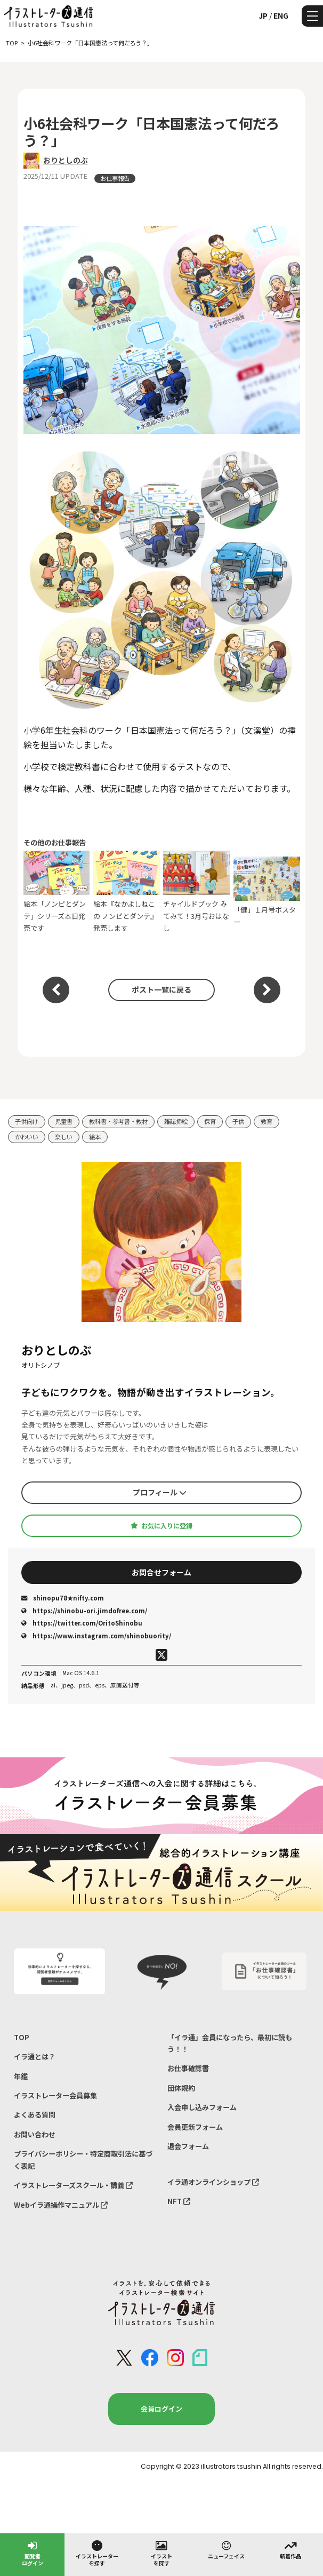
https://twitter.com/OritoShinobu (81, 1623)
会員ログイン (161, 2409)
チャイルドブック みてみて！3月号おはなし (196, 892)
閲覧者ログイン (32, 2553)
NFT (178, 2201)
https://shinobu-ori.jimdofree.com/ (84, 1610)
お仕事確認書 (188, 2068)
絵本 (95, 1136)
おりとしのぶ (65, 160)
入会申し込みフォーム (202, 2107)
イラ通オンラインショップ (213, 2182)
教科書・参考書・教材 (118, 1121)
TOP (21, 2037)
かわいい (26, 1136)
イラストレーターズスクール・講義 (73, 2185)
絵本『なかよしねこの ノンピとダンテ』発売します (126, 892)
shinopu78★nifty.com (62, 1598)
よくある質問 (34, 2115)
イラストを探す (161, 2553)
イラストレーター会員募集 (55, 2095)
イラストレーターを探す (97, 2553)
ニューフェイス (226, 2549)
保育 (210, 1121)
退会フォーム (188, 2146)
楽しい (63, 1136)
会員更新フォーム (195, 2127)
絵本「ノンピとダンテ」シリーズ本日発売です (56, 892)
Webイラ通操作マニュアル (61, 2205)
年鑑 (21, 2076)
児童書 (63, 1121)
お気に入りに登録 (161, 1526)
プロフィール (160, 1492)
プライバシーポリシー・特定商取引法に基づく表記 (83, 2159)
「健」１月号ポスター (266, 892)
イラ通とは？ (34, 2056)
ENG (280, 15)
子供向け (26, 1121)
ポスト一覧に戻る (161, 989)
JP (263, 15)
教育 (266, 1121)
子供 (238, 1121)
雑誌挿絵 (176, 1121)
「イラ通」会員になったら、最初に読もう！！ (229, 2043)
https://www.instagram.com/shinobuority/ (96, 1635)
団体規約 (181, 2088)
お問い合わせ (34, 2134)
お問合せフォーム (161, 1572)
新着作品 (290, 2549)
